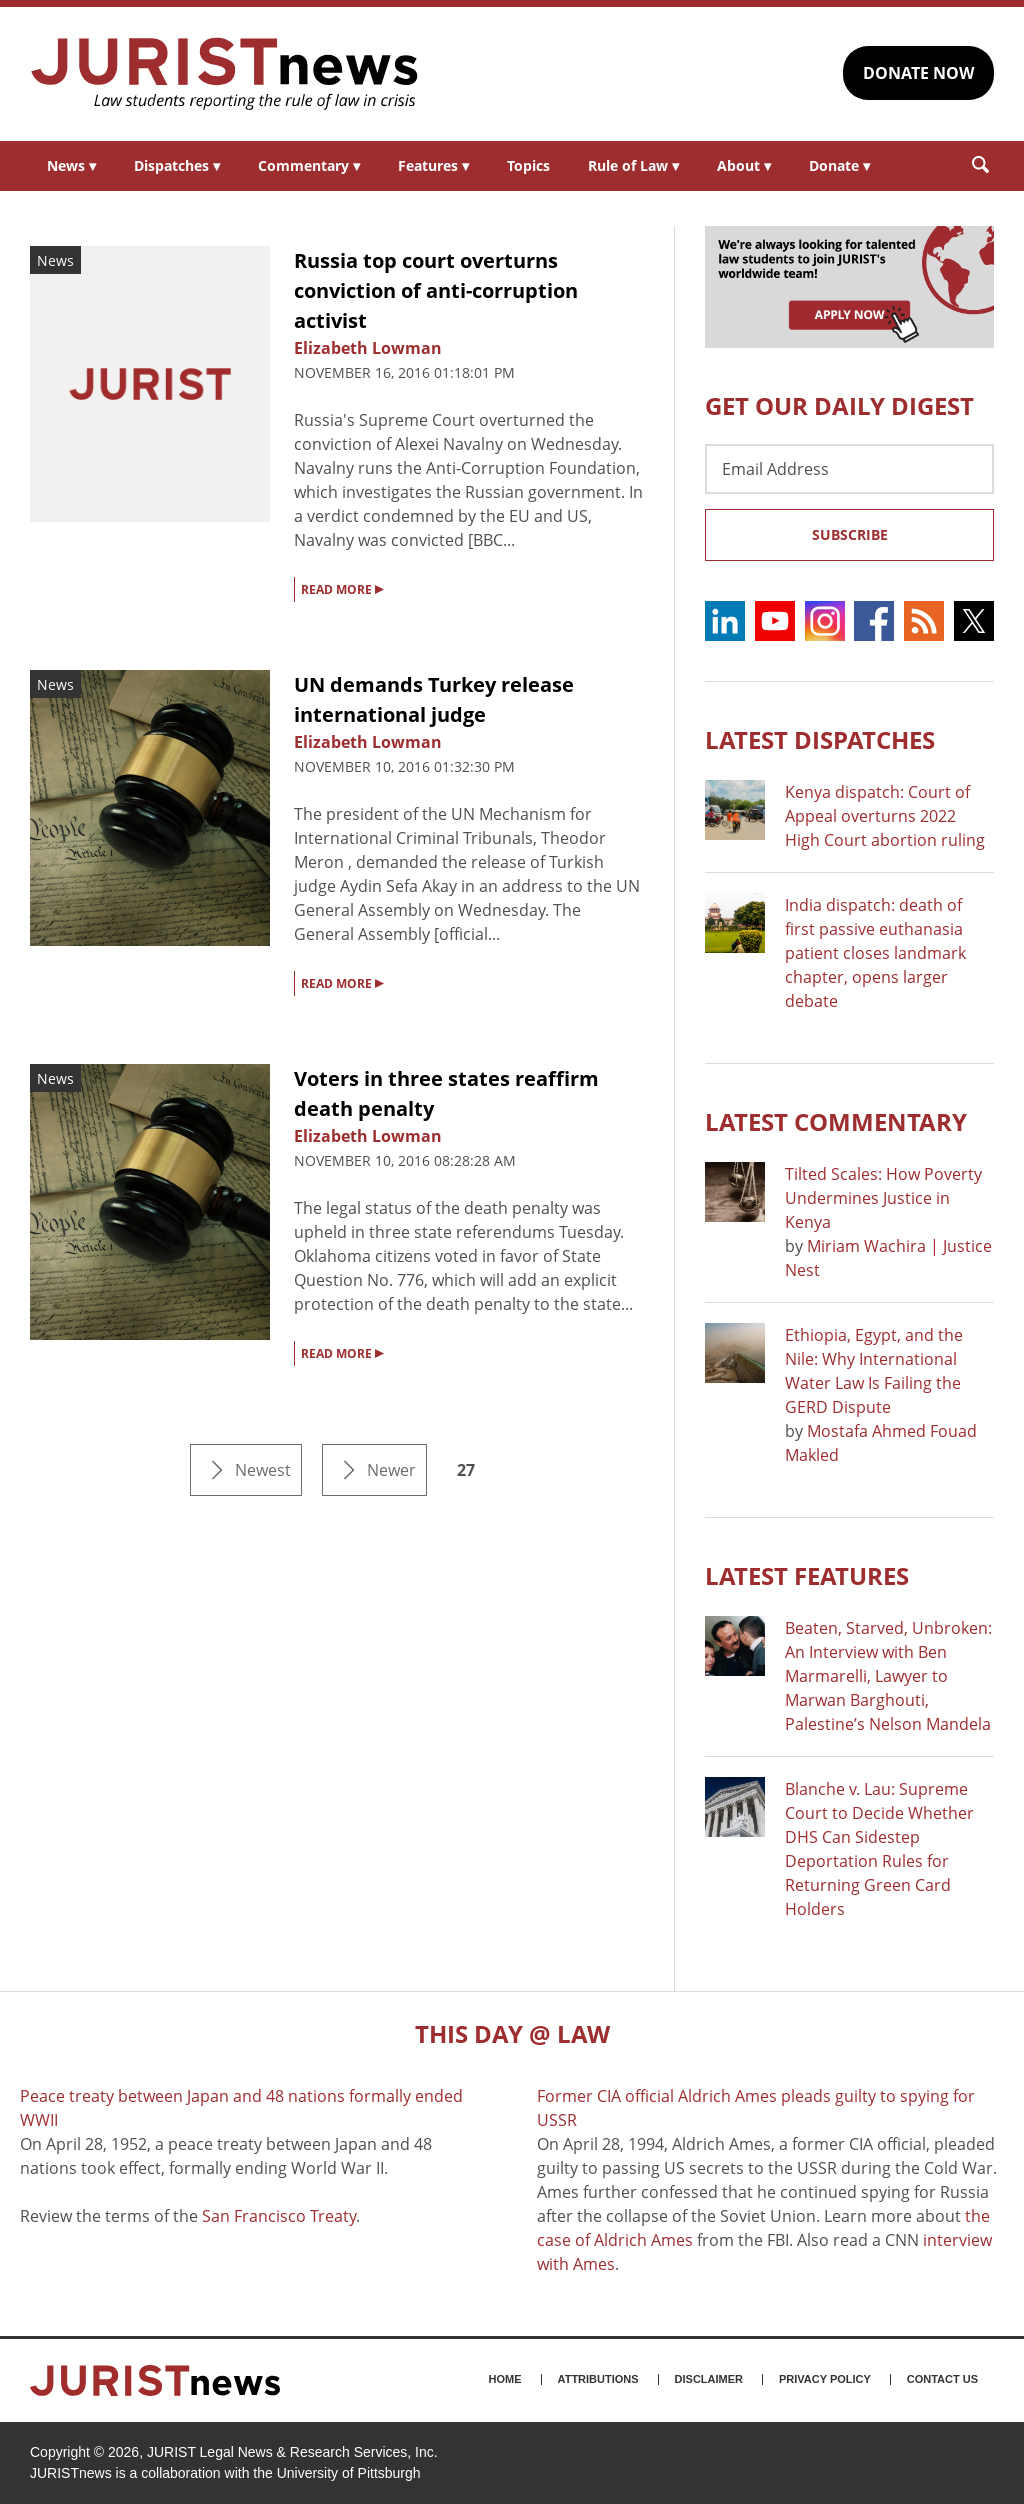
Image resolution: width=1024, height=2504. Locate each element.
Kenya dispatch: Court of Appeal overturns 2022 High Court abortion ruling (885, 816)
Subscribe (850, 534)
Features (433, 165)
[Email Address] (849, 469)
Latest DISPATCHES (820, 739)
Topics (528, 165)
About (744, 165)
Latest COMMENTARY (836, 1121)
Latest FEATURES (807, 1575)
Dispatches (177, 165)
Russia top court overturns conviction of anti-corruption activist (436, 290)
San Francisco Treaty (279, 2216)
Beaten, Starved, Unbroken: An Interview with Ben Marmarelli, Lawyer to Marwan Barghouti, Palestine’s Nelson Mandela (888, 1676)
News (71, 165)
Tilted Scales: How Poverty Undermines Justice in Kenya (883, 1198)
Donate (839, 165)
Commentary (309, 165)
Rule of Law (633, 165)
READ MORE (342, 588)
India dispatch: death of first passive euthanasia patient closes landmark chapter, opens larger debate (875, 953)
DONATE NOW (918, 73)
